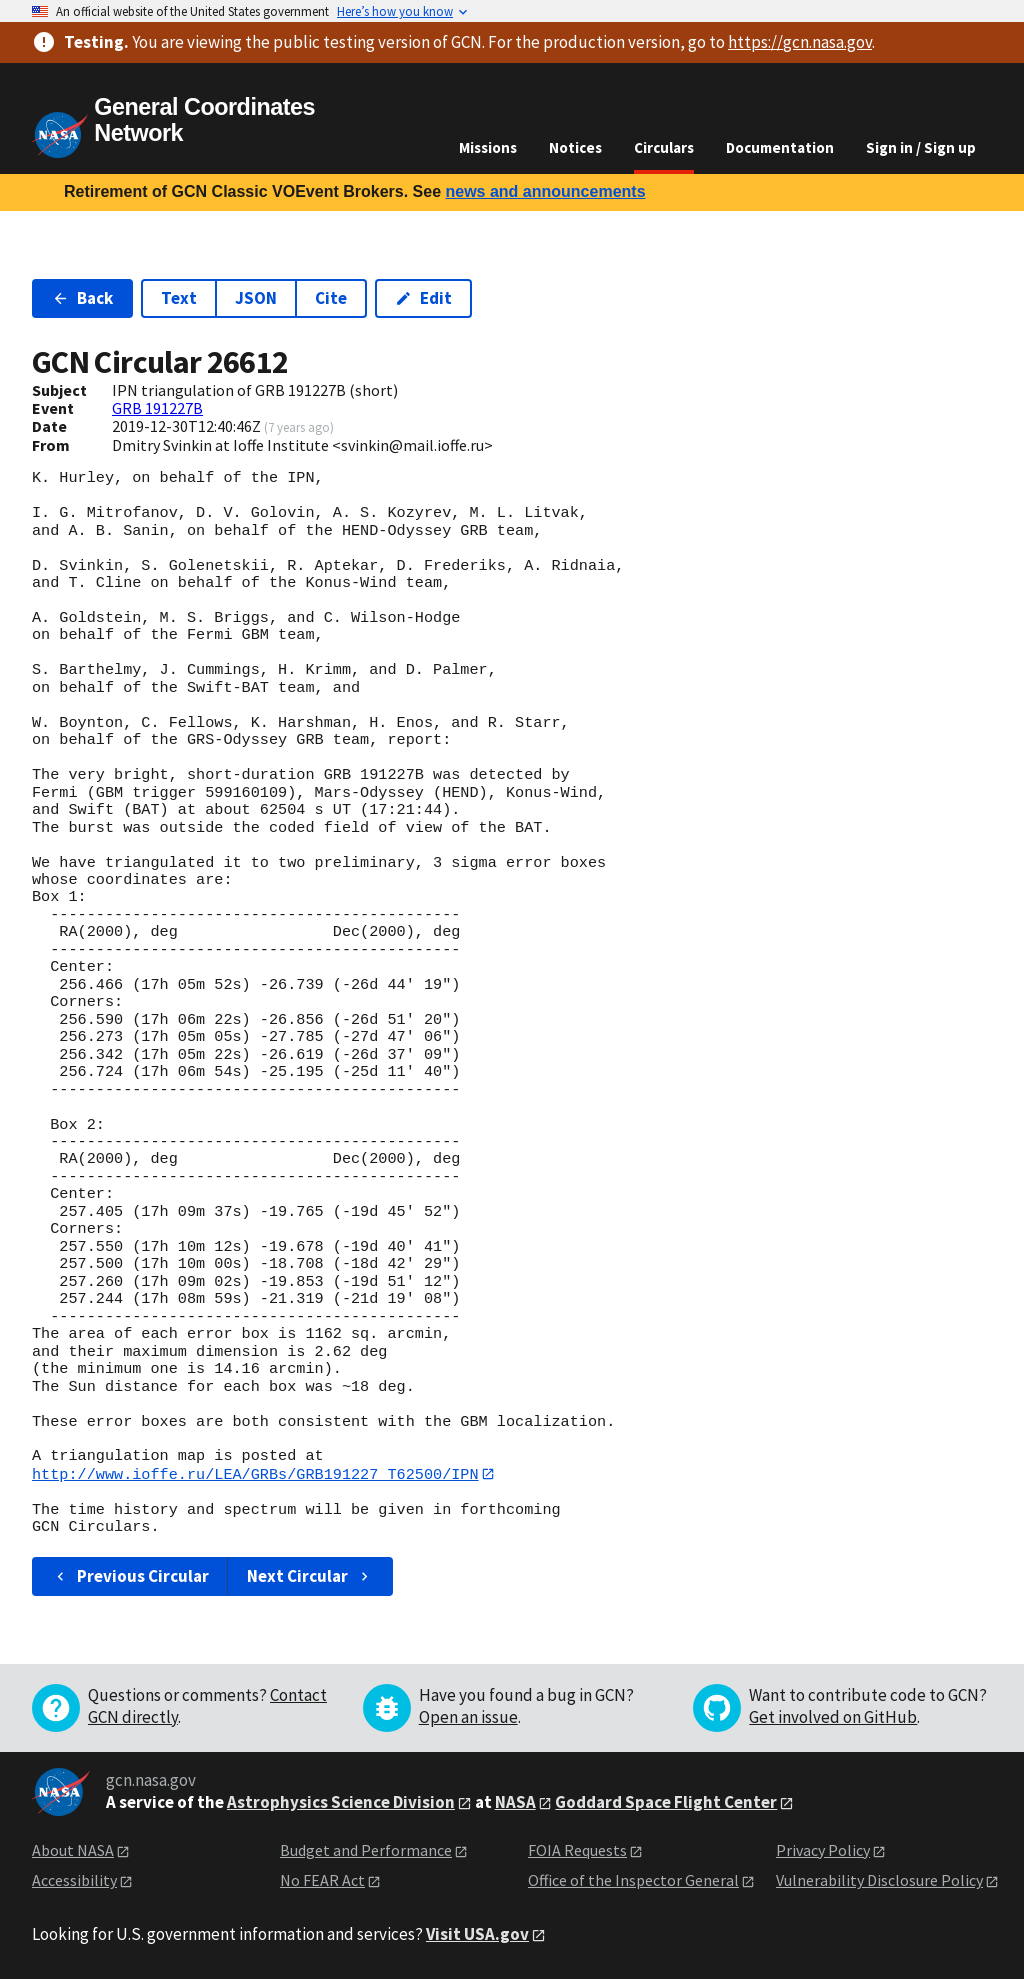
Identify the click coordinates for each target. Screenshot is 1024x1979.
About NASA (73, 1850)
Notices (575, 147)
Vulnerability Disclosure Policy (879, 1881)
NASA (515, 1802)
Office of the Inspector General (633, 1881)
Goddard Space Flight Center (666, 1802)
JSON (256, 298)
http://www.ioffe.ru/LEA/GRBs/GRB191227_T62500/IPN (255, 1474)
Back (82, 298)
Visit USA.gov (477, 1934)
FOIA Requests (577, 1850)
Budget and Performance (366, 1850)
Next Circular (310, 1576)
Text (179, 298)
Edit (423, 298)
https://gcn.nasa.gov (800, 42)
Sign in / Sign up (921, 147)
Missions (488, 147)
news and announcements (545, 191)
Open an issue (468, 1717)
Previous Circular (130, 1576)
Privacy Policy (823, 1850)
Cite (331, 298)
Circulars (664, 147)
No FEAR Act (322, 1881)
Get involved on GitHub (833, 1717)
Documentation (780, 147)
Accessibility (74, 1881)
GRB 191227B (157, 408)
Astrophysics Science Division (341, 1802)
